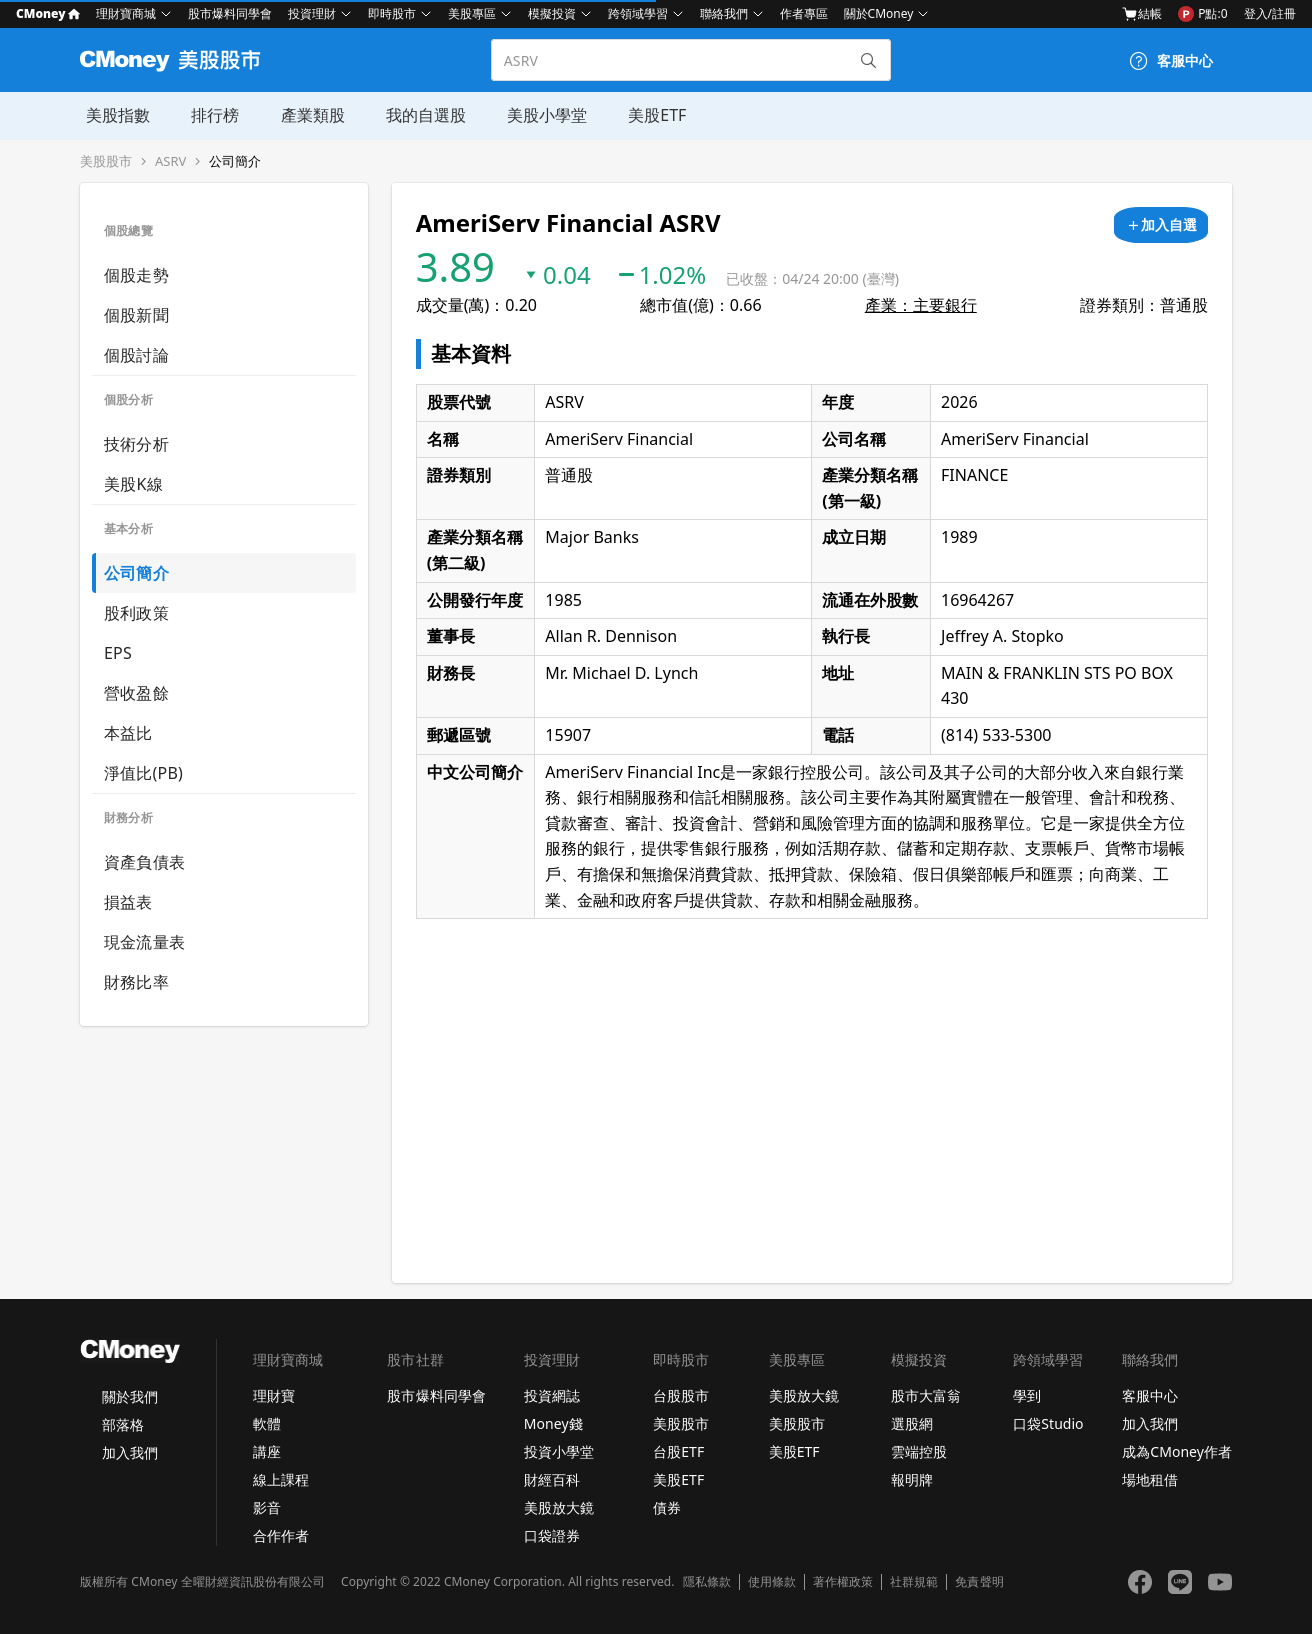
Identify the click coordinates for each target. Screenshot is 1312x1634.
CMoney (48, 13)
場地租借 (1150, 1479)
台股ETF (678, 1451)
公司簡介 (235, 161)
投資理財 (312, 13)
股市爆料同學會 (230, 13)
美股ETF (645, 115)
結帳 (1142, 14)
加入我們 (130, 1452)
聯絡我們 (724, 13)
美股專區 (472, 13)
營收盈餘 (136, 693)
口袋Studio (1048, 1423)
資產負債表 (144, 862)
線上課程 (281, 1479)
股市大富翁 (926, 1395)
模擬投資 (552, 13)
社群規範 (914, 1582)
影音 (267, 1507)
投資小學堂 (559, 1451)
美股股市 (106, 161)
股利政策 (136, 613)
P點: (1202, 14)
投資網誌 (552, 1395)
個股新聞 (136, 315)
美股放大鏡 (559, 1507)
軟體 (267, 1423)
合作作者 (281, 1535)
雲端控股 (919, 1451)
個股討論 (136, 355)
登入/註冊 (1270, 13)
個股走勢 (136, 275)
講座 (267, 1451)
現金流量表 (144, 942)
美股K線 (133, 484)
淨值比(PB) (143, 773)
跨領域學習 (638, 13)
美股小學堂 (536, 115)
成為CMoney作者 (1177, 1451)
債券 (667, 1507)
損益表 (128, 902)
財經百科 (552, 1479)
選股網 (912, 1423)
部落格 (123, 1424)
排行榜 (208, 115)
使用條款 (772, 1582)
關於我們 (130, 1396)
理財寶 (274, 1395)
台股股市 (681, 1395)
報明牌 (912, 1479)
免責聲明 (979, 1582)
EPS (118, 653)
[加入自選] (1161, 225)
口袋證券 (552, 1535)
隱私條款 (707, 1582)
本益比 (128, 733)
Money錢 (553, 1423)
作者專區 (804, 13)
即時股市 (392, 13)
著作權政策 (843, 1582)
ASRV (170, 161)
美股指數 (112, 115)
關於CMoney (879, 13)
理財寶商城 (126, 13)
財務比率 (136, 982)
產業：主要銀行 (921, 305)
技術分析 (136, 444)
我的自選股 (416, 115)
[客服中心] (1171, 61)
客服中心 (1150, 1395)
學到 (1027, 1395)
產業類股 (304, 115)
